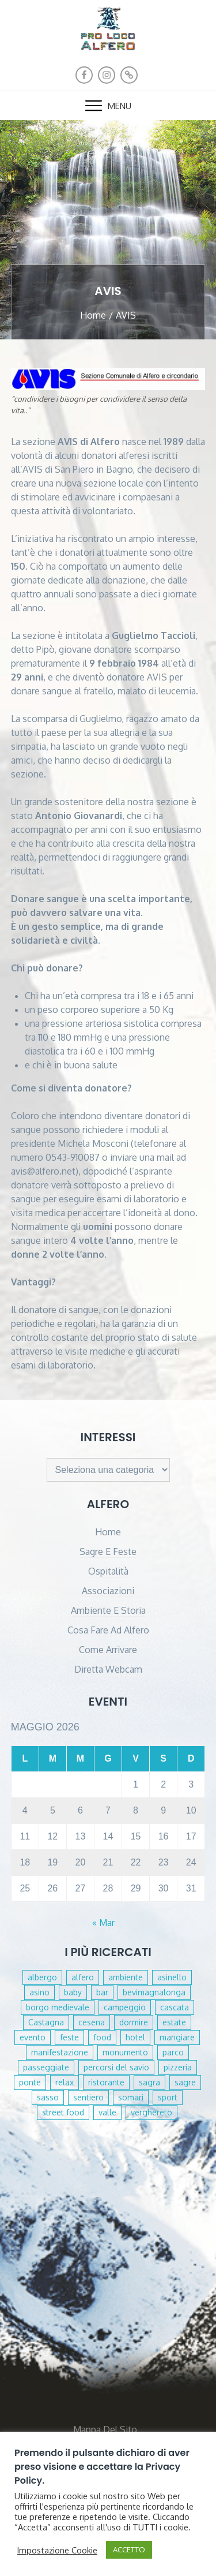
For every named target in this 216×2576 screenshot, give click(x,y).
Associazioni (108, 1591)
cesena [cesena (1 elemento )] (91, 2022)
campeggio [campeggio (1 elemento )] (125, 2007)
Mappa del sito (105, 2429)
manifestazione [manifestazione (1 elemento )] (59, 2052)
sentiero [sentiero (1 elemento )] (88, 2097)
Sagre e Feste (108, 1551)
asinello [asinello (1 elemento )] (172, 1977)
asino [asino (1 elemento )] (39, 1992)
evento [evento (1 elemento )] (33, 2037)
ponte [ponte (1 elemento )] (30, 2082)
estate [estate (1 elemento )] (174, 2022)
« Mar (103, 1922)
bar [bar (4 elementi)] (102, 1992)
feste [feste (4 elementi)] (69, 2037)
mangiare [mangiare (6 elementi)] (177, 2037)
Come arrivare (108, 1649)
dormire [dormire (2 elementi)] (133, 2022)
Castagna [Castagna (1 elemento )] (46, 2022)
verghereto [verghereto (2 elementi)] (151, 2112)
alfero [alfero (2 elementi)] (82, 1977)
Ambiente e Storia (108, 1610)
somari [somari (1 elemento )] (130, 2097)
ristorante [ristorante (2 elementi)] (106, 2082)
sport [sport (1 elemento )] (167, 2097)
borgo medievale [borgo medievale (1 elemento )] (57, 2007)
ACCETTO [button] (129, 2549)
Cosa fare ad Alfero (108, 1630)
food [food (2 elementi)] (102, 2037)
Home (108, 1532)
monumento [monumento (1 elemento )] (125, 2052)
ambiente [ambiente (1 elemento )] (125, 1977)
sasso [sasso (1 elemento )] (48, 2097)
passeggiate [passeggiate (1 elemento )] (46, 2067)
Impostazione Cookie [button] (57, 2550)
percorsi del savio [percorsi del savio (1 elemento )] (116, 2067)
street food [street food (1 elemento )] (63, 2112)
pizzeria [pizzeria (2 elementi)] (178, 2067)
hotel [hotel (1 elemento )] (135, 2037)
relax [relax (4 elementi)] (64, 2082)
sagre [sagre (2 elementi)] (185, 2082)
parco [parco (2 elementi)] (173, 2052)
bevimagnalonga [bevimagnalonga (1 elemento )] (154, 1992)
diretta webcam (108, 1669)
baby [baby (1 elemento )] (73, 1992)
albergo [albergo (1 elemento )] (42, 1977)
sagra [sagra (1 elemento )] (149, 2082)
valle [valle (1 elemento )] (107, 2112)
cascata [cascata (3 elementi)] (174, 2007)
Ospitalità (108, 1571)
